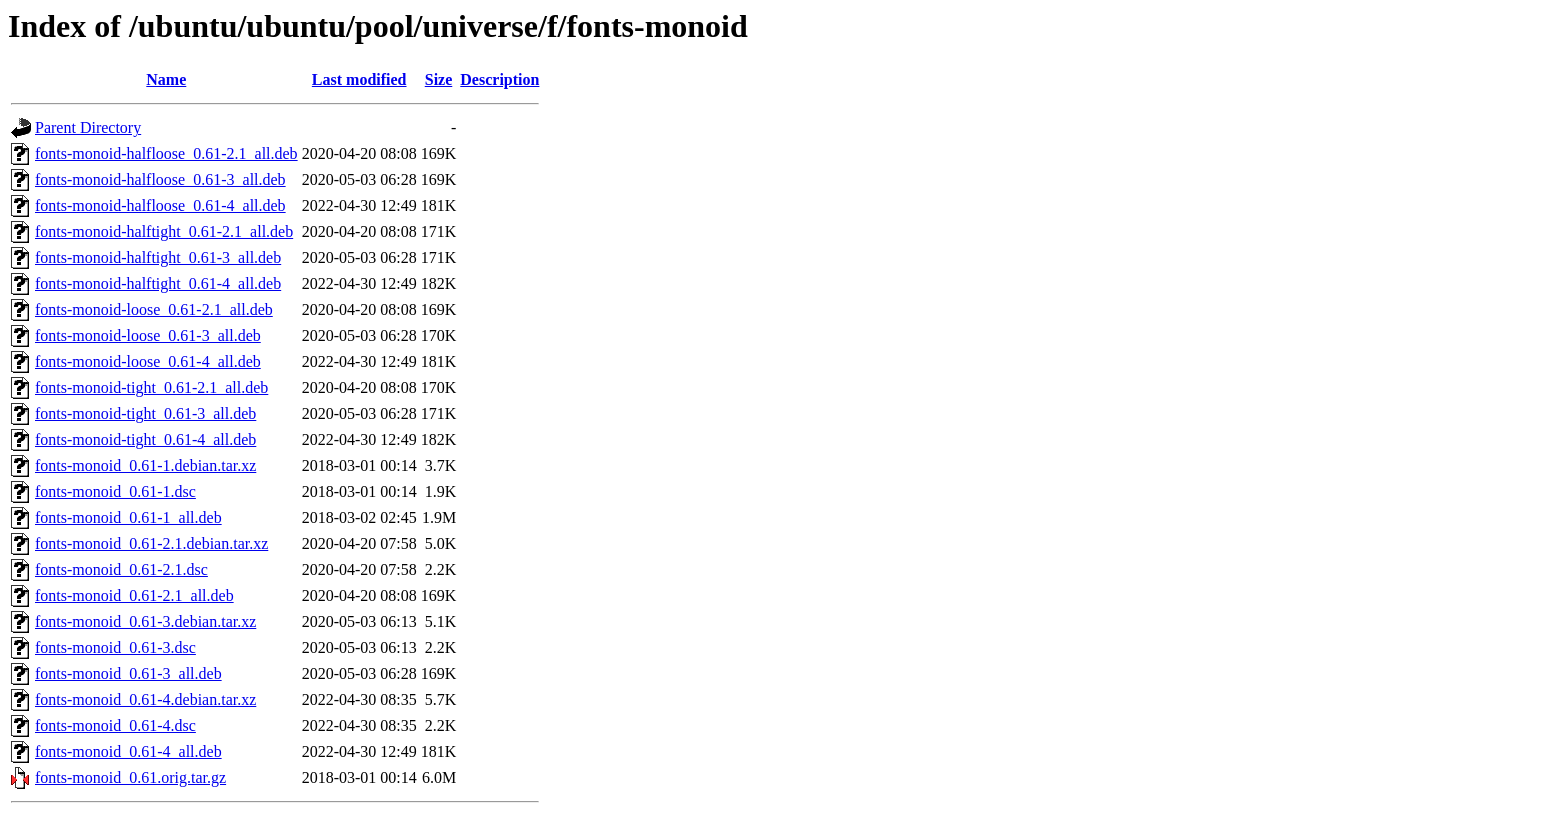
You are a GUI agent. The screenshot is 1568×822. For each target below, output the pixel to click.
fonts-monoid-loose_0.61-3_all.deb (148, 335)
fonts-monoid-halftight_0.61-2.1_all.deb (164, 231)
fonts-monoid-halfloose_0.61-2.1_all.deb (166, 153)
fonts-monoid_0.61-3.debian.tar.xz (145, 621)
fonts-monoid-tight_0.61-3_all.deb (145, 413)
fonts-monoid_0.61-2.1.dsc (121, 569)
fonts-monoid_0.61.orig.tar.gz (130, 777)
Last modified (359, 79)
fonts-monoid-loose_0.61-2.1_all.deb (154, 309)
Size (439, 79)
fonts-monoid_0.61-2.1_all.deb (134, 595)
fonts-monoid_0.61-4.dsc (115, 725)
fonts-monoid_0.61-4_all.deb (128, 751)
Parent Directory (88, 127)
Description (499, 79)
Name (166, 79)
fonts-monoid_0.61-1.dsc (115, 491)
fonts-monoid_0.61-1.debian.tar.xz (145, 465)
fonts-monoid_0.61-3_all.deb (128, 673)
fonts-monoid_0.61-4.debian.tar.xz (145, 699)
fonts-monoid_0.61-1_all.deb (128, 517)
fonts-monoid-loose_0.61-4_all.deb (148, 361)
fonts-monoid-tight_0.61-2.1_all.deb (151, 387)
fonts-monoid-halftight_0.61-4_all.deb (158, 283)
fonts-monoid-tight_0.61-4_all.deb (145, 439)
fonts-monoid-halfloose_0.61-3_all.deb (160, 179)
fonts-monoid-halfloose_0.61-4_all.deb (160, 205)
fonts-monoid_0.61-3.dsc (115, 647)
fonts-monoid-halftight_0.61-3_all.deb (158, 257)
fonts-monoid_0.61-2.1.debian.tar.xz (151, 543)
